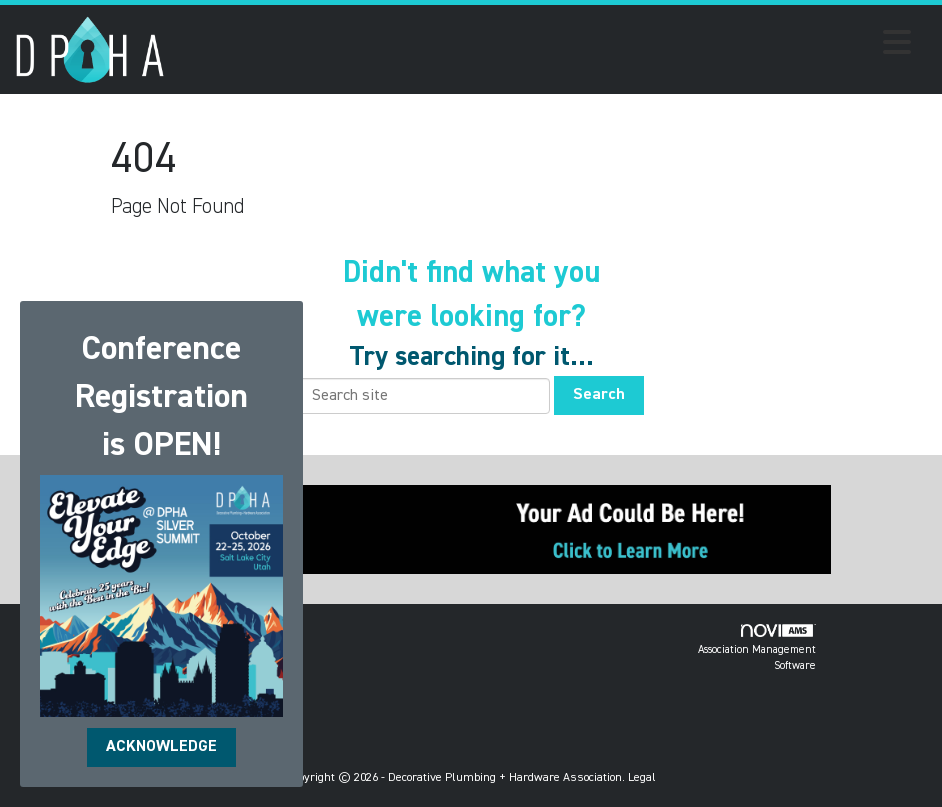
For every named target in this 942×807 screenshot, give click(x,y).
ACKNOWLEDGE (161, 747)
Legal (642, 778)
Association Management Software (757, 647)
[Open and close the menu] (543, 46)
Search (599, 395)
